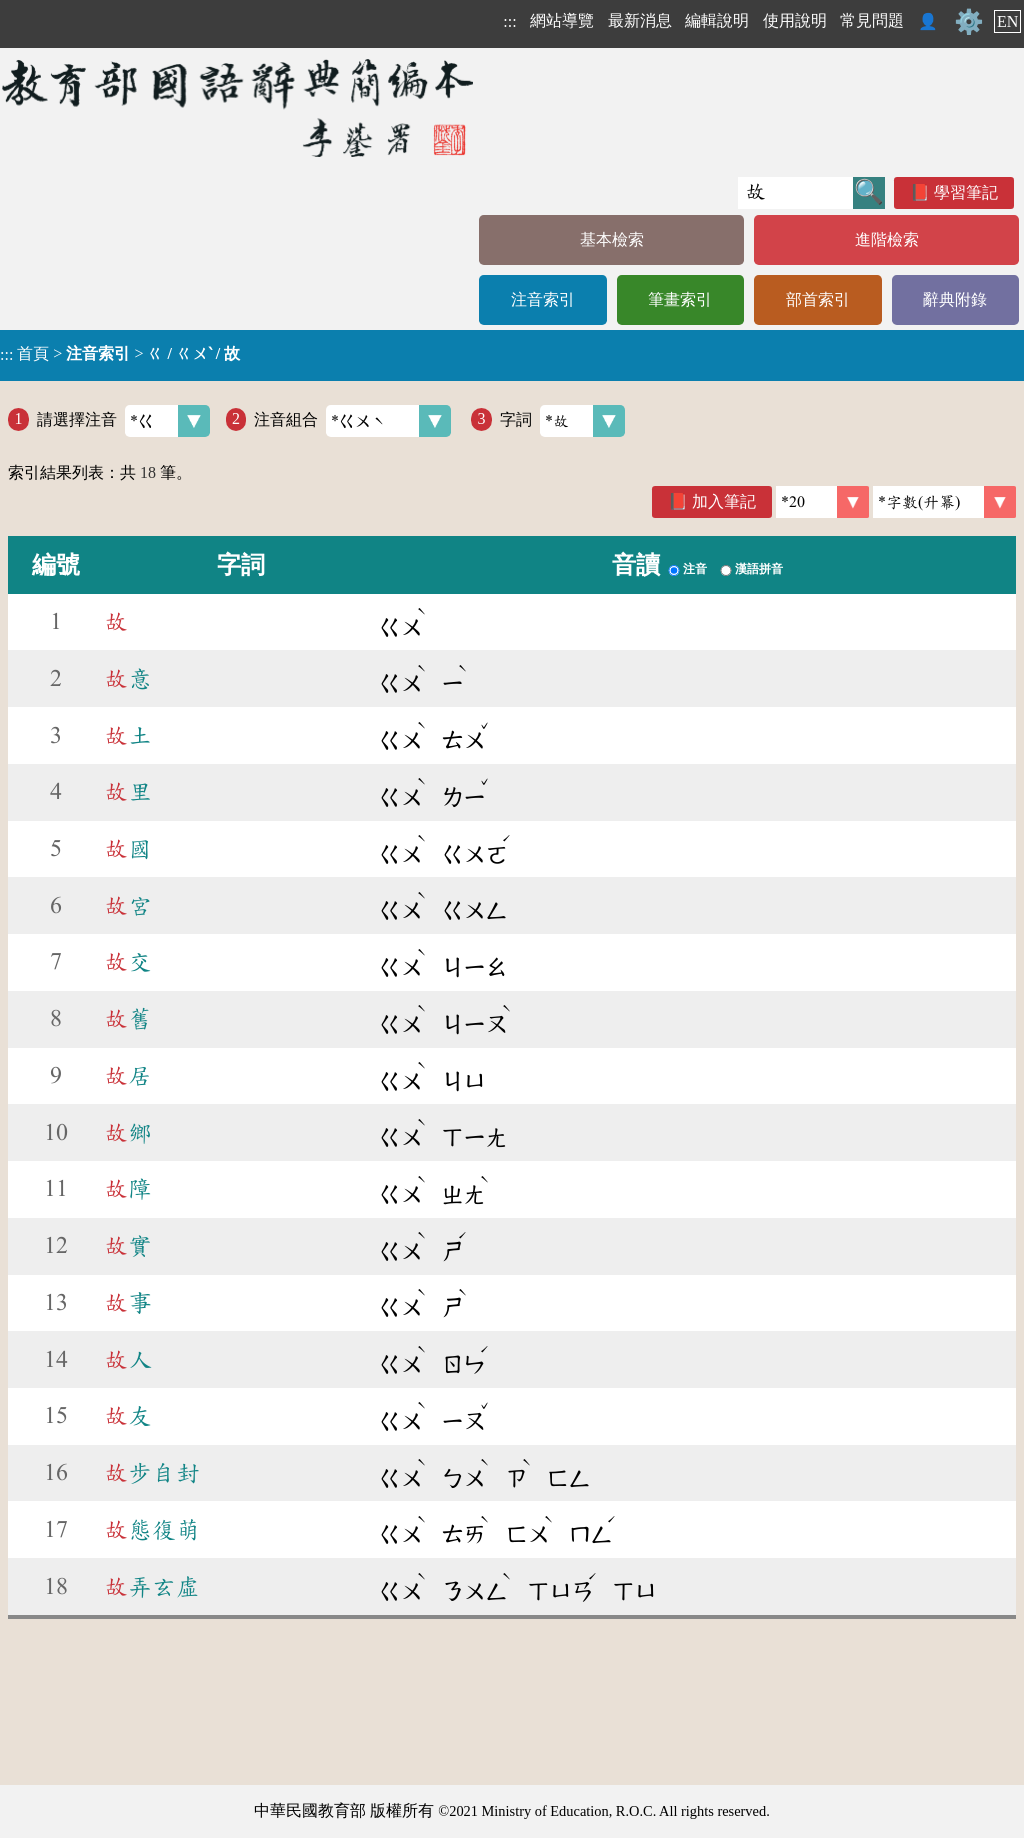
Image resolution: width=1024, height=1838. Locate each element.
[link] (944, 502)
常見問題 (872, 20)
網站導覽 (562, 20)
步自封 (152, 1473)
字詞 (562, 421)
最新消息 (640, 20)
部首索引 (818, 299)
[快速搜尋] (795, 193)
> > (120, 354)
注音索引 (543, 299)
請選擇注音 (123, 421)
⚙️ (969, 22)
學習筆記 (966, 192)
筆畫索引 (680, 299)
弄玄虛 (152, 1587)
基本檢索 (612, 239)
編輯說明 (717, 20)
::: (509, 21)
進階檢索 (887, 239)
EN (1007, 21)
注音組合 (352, 421)
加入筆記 (724, 501)
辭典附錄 (955, 299)
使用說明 (795, 20)
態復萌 (152, 1530)
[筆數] (822, 502)
